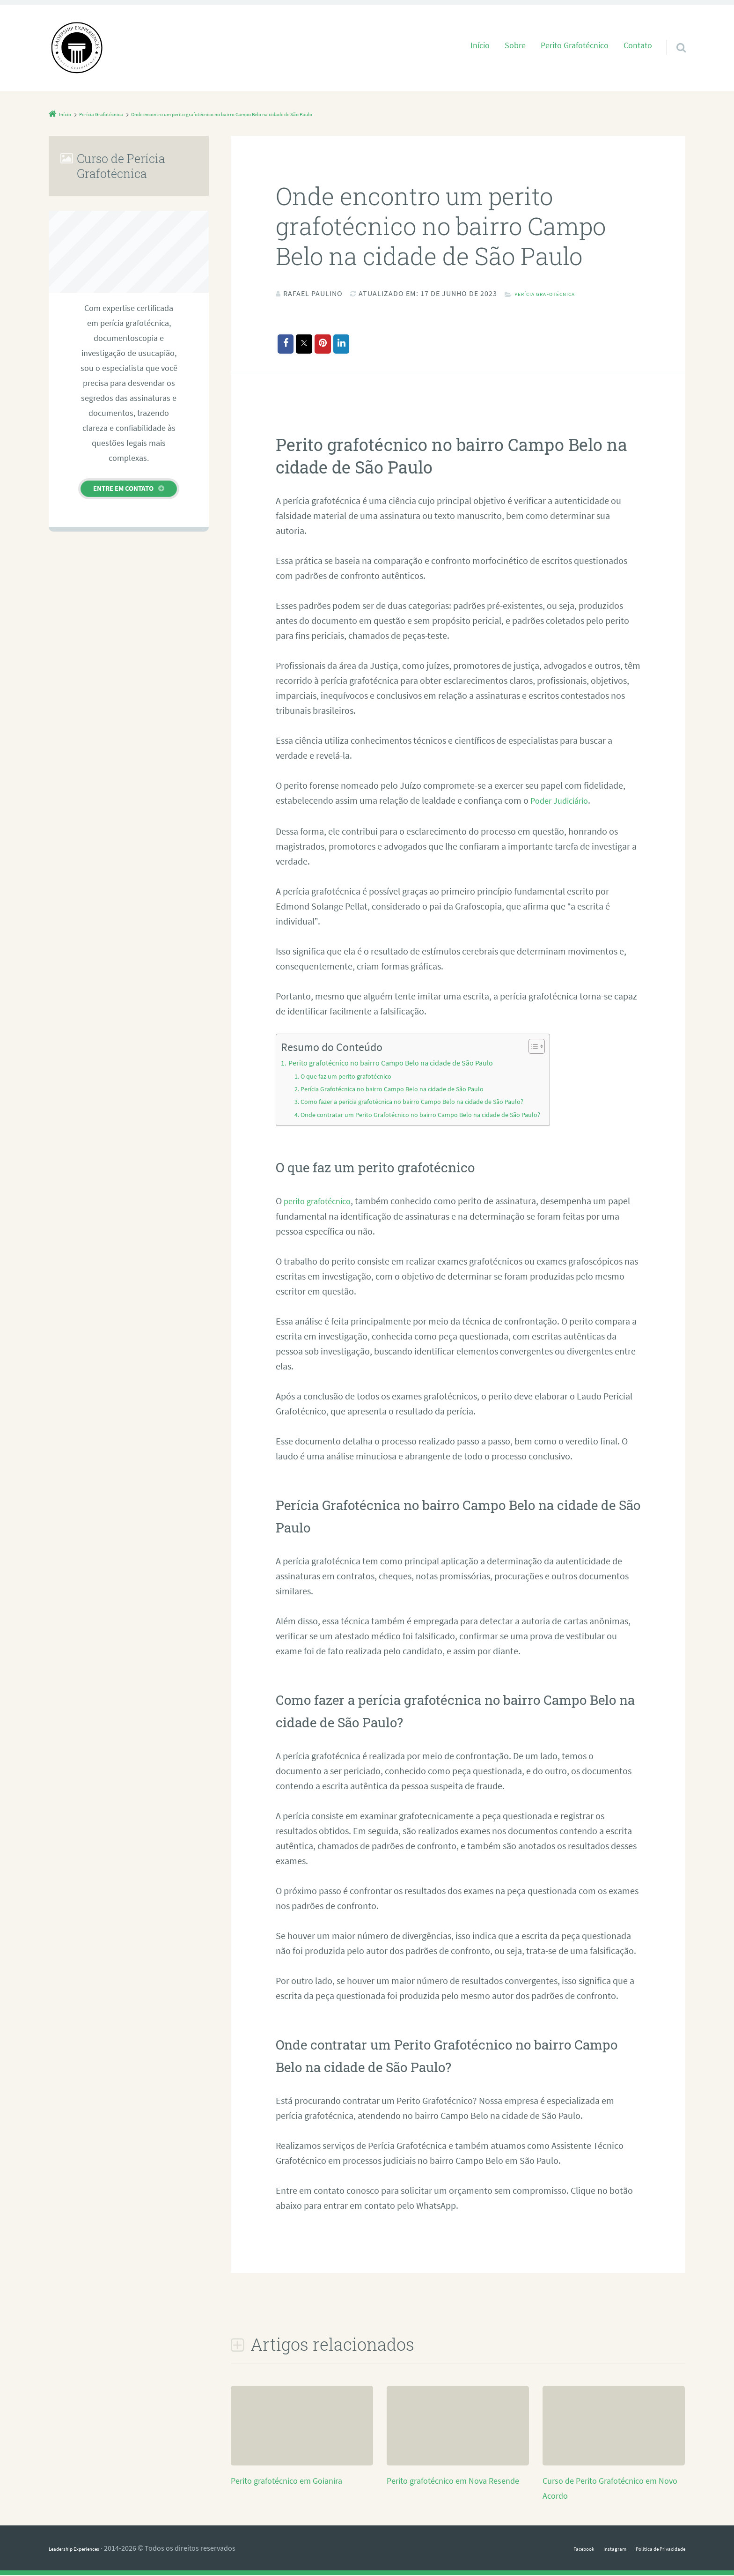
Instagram (589, 2549)
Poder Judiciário (562, 802)
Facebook (548, 2549)
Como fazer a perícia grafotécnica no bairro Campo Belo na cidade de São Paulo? (427, 1102)
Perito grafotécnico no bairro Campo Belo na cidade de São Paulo (404, 1064)
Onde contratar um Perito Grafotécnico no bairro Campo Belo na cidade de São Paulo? (436, 1115)
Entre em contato (123, 488)
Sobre (515, 45)
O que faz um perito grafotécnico (352, 1076)
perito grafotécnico (321, 1202)
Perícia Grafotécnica (556, 293)
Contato (638, 45)
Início (480, 45)
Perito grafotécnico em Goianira (293, 2481)
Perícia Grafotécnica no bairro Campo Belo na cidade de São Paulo (405, 1090)
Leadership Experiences (86, 2549)
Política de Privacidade (649, 2549)
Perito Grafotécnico (575, 45)
